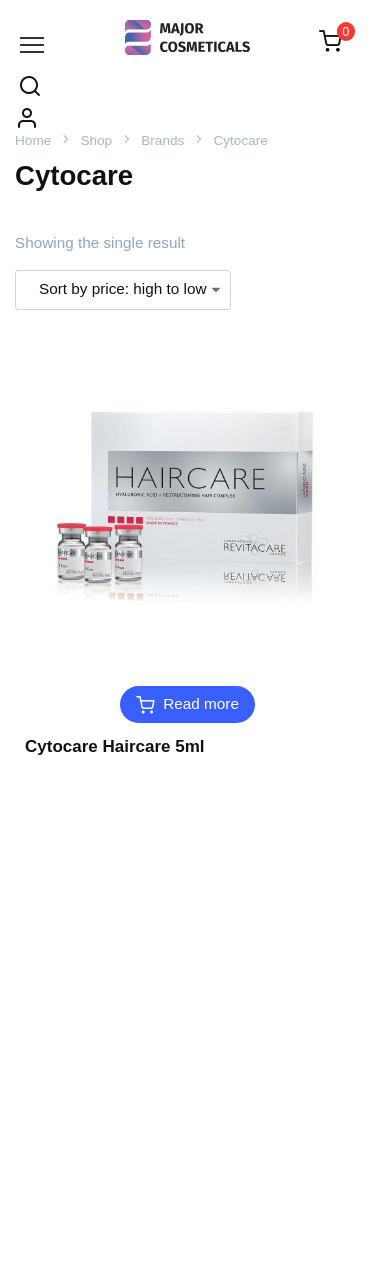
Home (33, 140)
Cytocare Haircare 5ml (115, 746)
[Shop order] (123, 290)
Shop (96, 140)
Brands (162, 140)
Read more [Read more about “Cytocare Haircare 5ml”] (201, 703)
